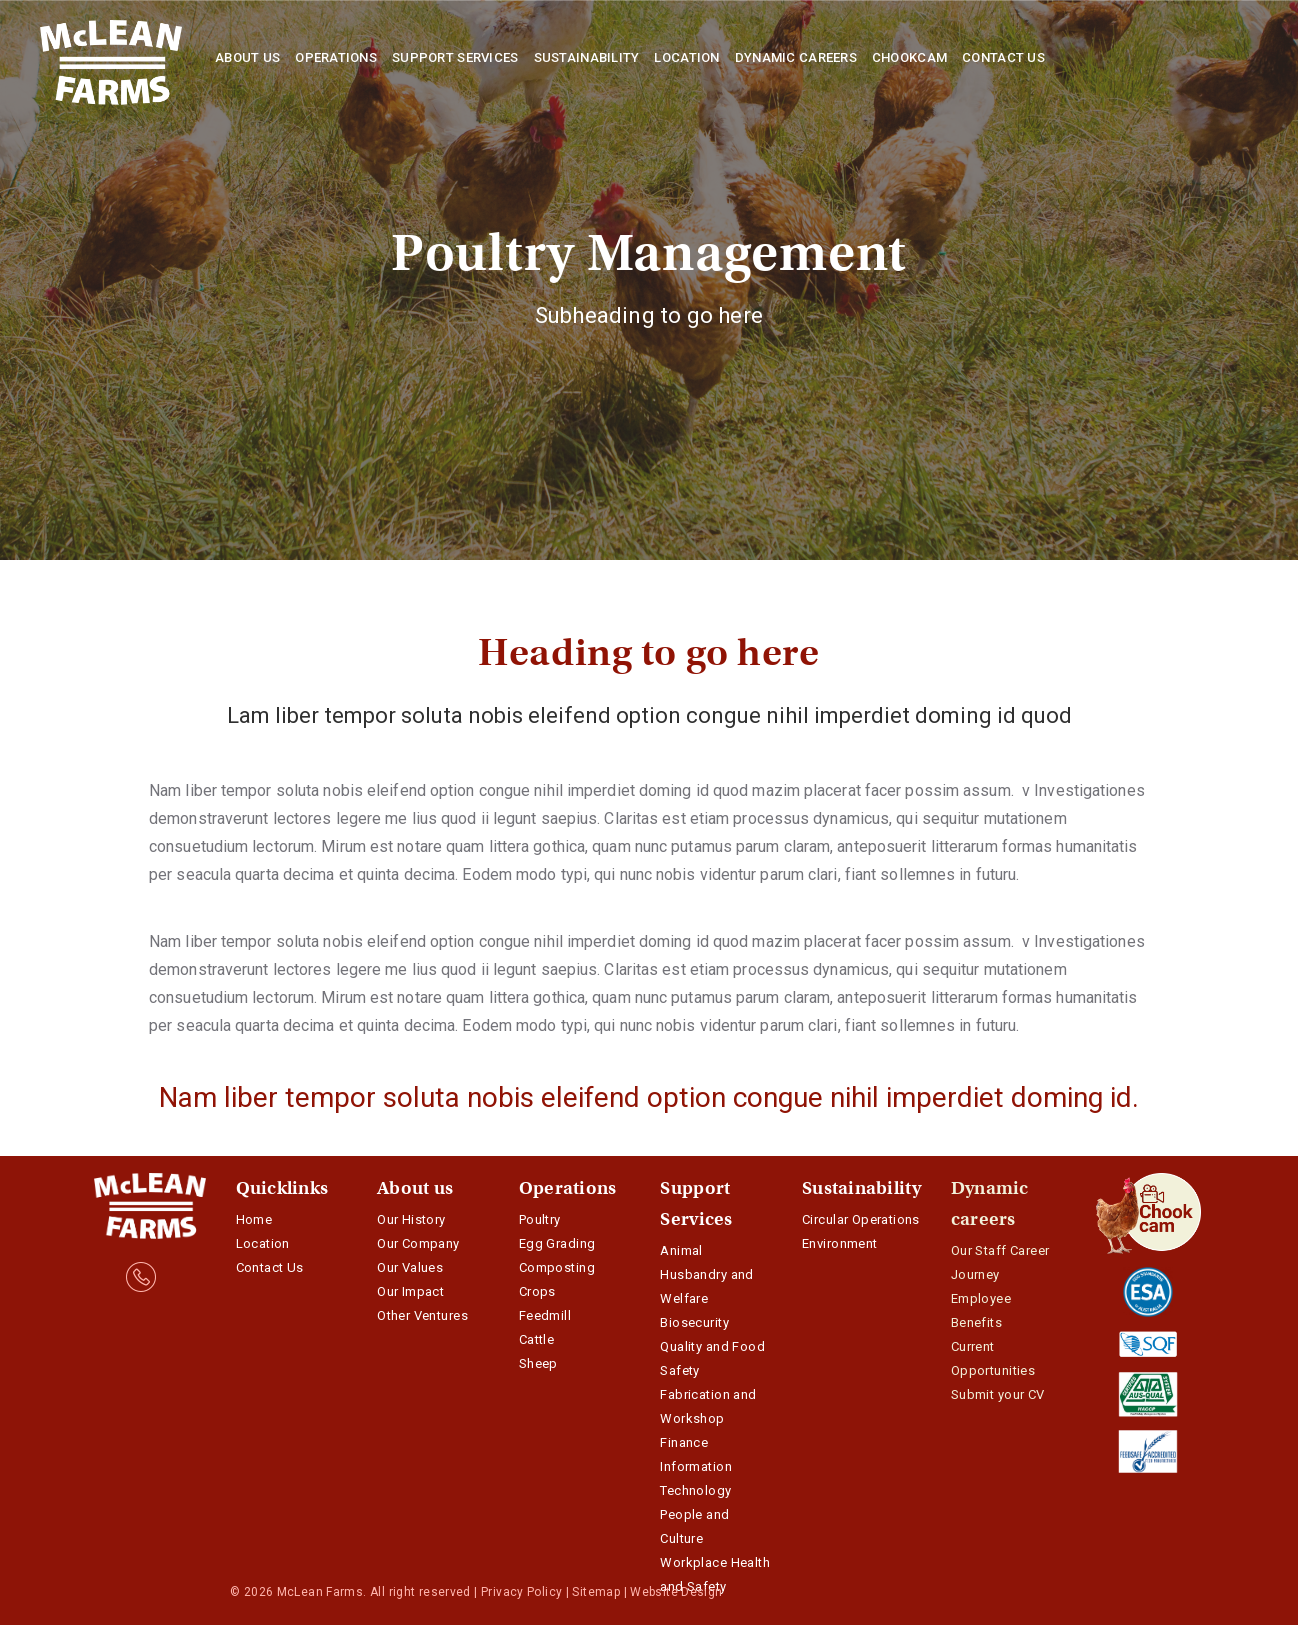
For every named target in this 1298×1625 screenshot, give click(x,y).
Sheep (538, 1363)
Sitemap (596, 1592)
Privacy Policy (521, 1592)
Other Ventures (422, 1315)
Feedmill (545, 1315)
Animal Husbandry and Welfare (706, 1274)
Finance (684, 1442)
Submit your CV (998, 1394)
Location (263, 1243)
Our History (411, 1219)
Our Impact (410, 1291)
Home (254, 1219)
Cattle (536, 1339)
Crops (537, 1291)
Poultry (540, 1219)
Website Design (676, 1592)
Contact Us (270, 1267)
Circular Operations (861, 1219)
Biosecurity (694, 1322)
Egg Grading (557, 1243)
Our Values (410, 1267)
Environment (840, 1243)
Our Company (418, 1243)
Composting (557, 1267)
